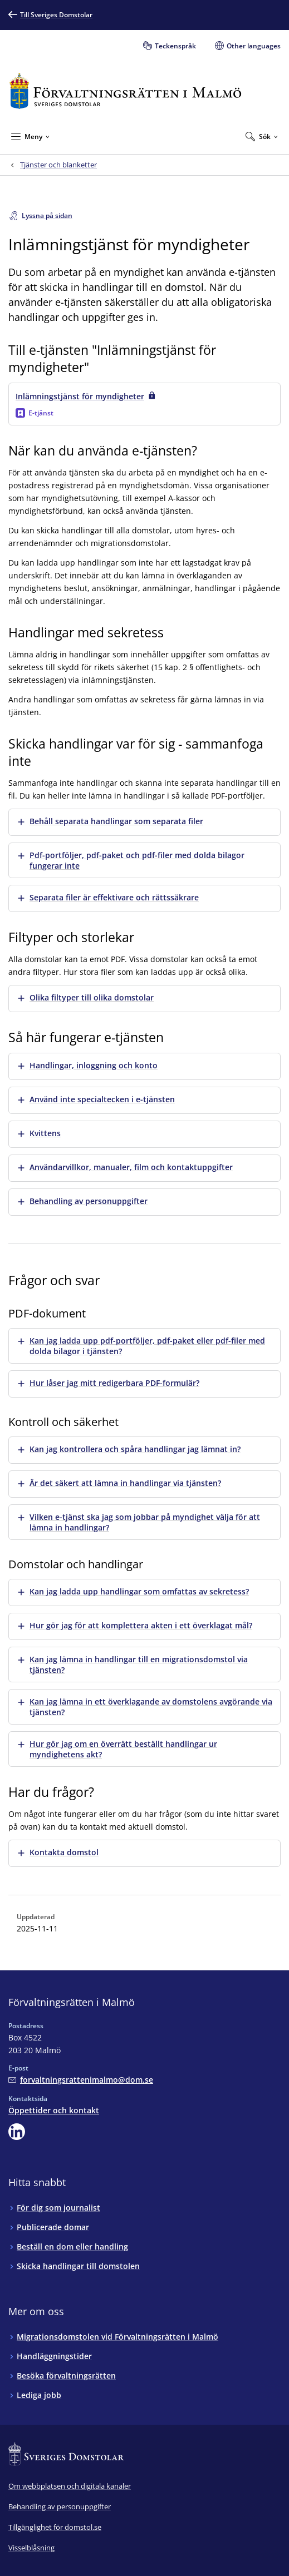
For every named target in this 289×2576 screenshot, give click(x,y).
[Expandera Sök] (261, 136)
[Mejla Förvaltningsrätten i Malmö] (80, 2079)
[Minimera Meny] (30, 136)
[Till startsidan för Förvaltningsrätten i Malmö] (125, 91)
